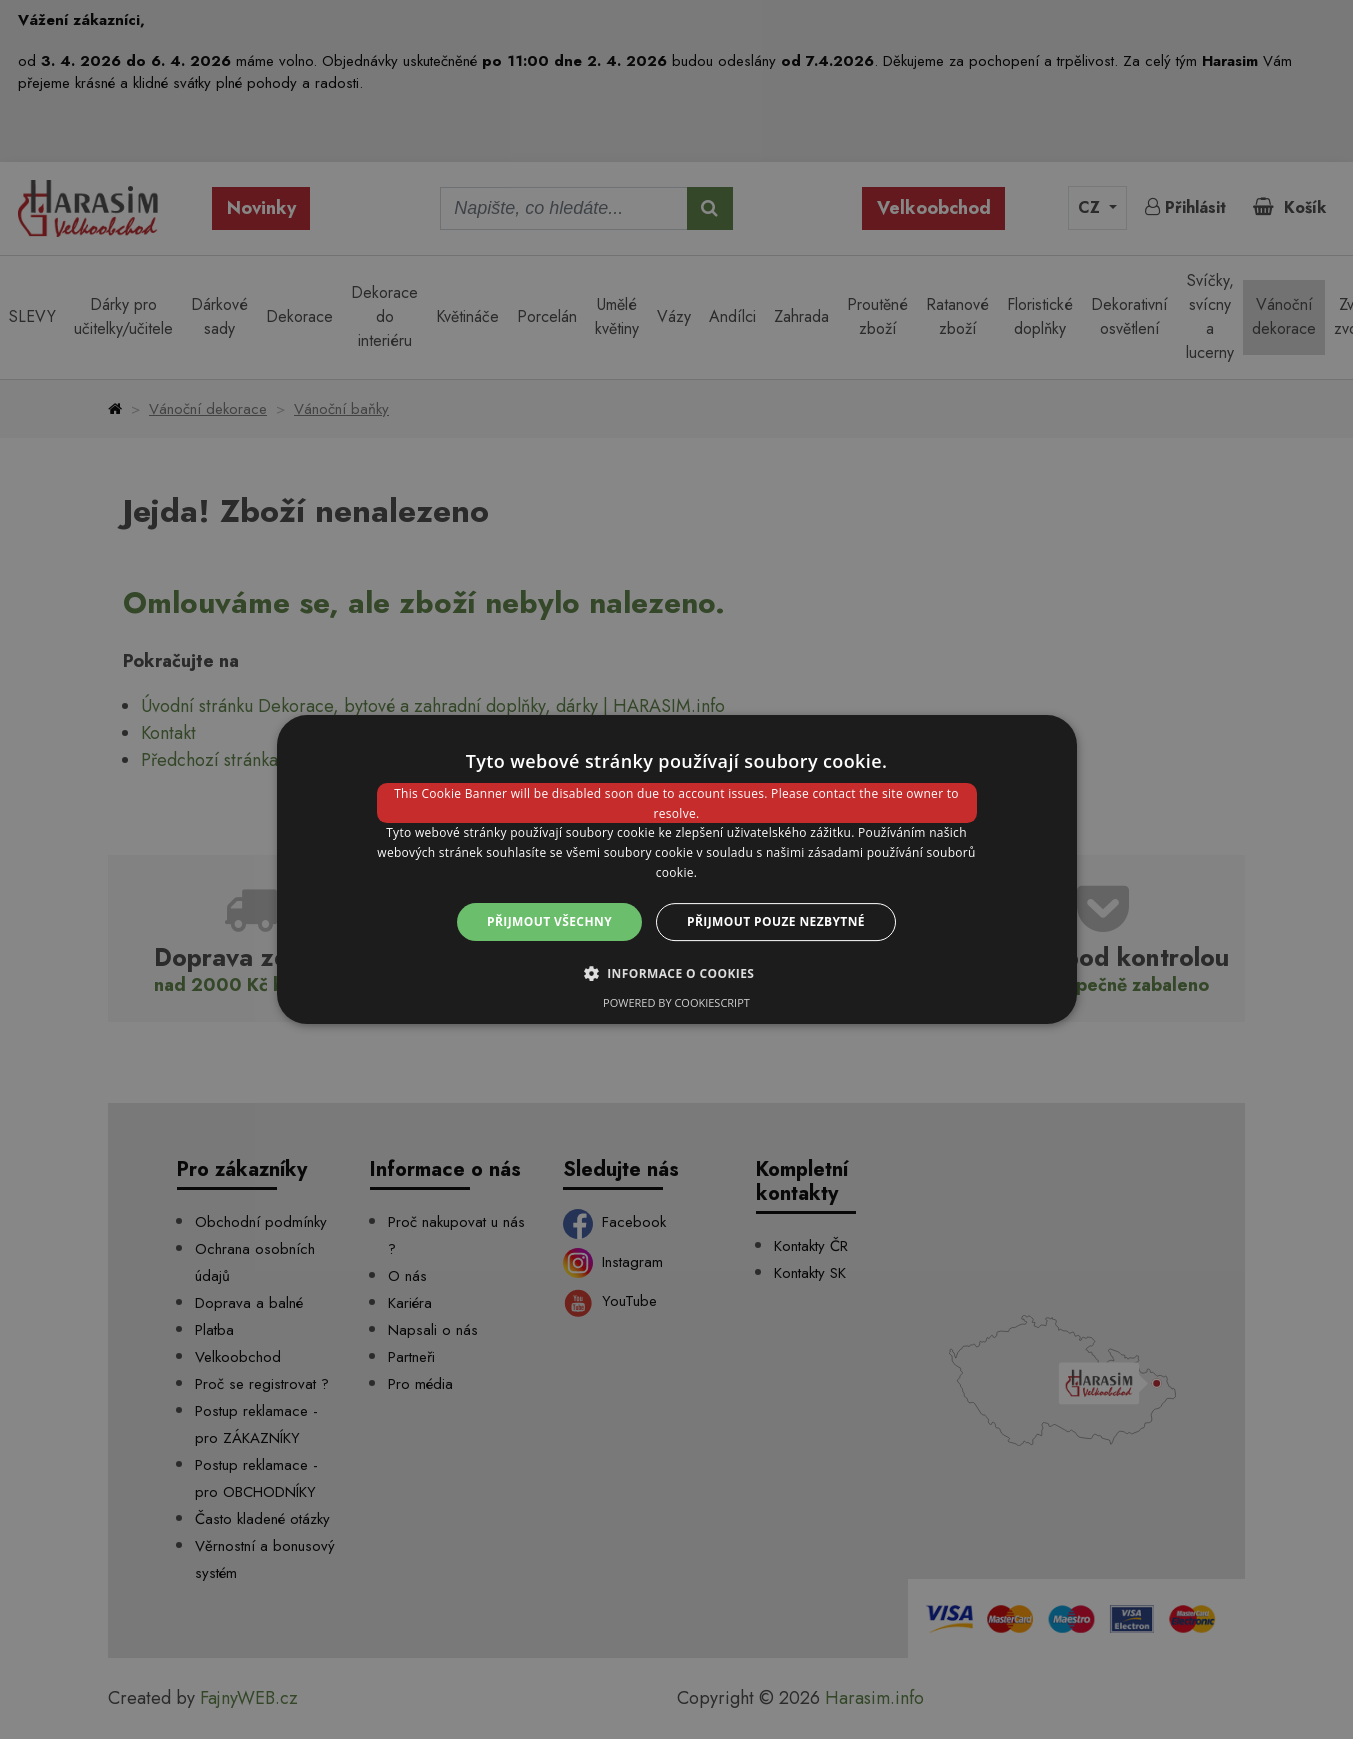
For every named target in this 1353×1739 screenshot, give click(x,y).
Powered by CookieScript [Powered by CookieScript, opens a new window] (676, 1002)
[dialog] (677, 870)
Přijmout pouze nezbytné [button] (776, 921)
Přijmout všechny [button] (549, 921)
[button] (677, 973)
